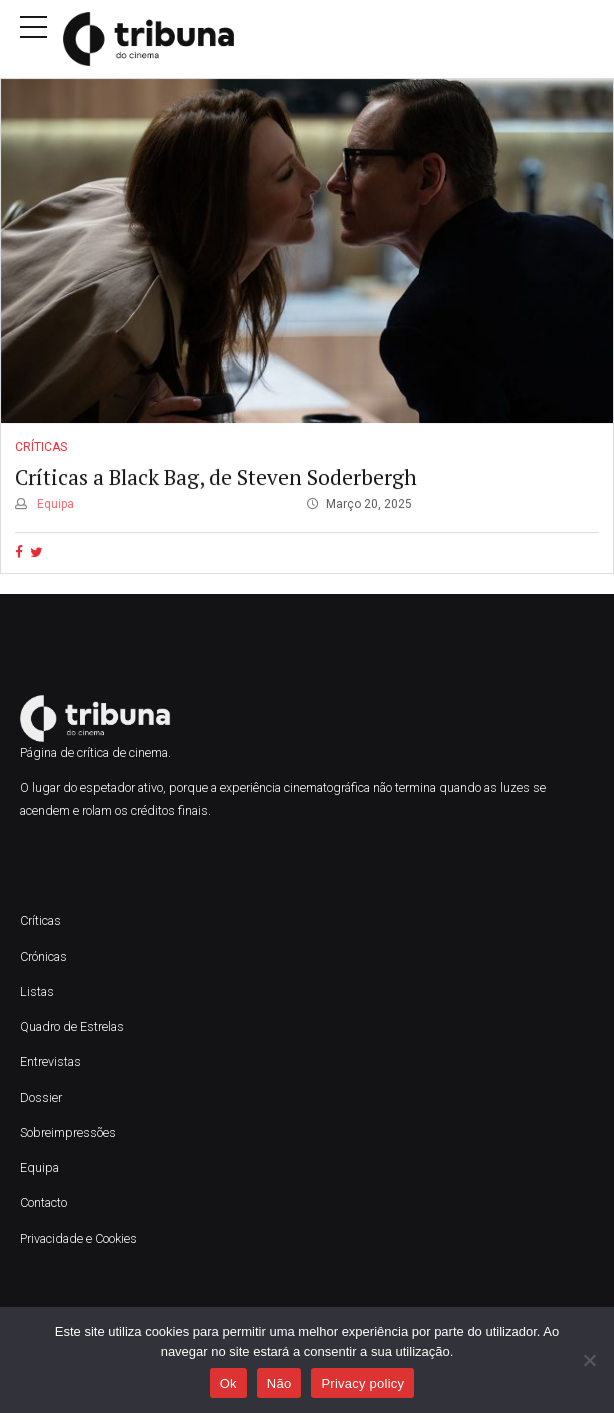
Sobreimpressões (68, 1132)
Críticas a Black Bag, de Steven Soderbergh (216, 477)
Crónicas (43, 956)
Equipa (54, 504)
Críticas (41, 448)
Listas (37, 991)
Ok (228, 1383)
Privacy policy (362, 1383)
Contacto (43, 1202)
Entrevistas (50, 1061)
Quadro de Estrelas (72, 1026)
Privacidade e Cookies (78, 1238)
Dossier (41, 1097)
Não (279, 1383)
